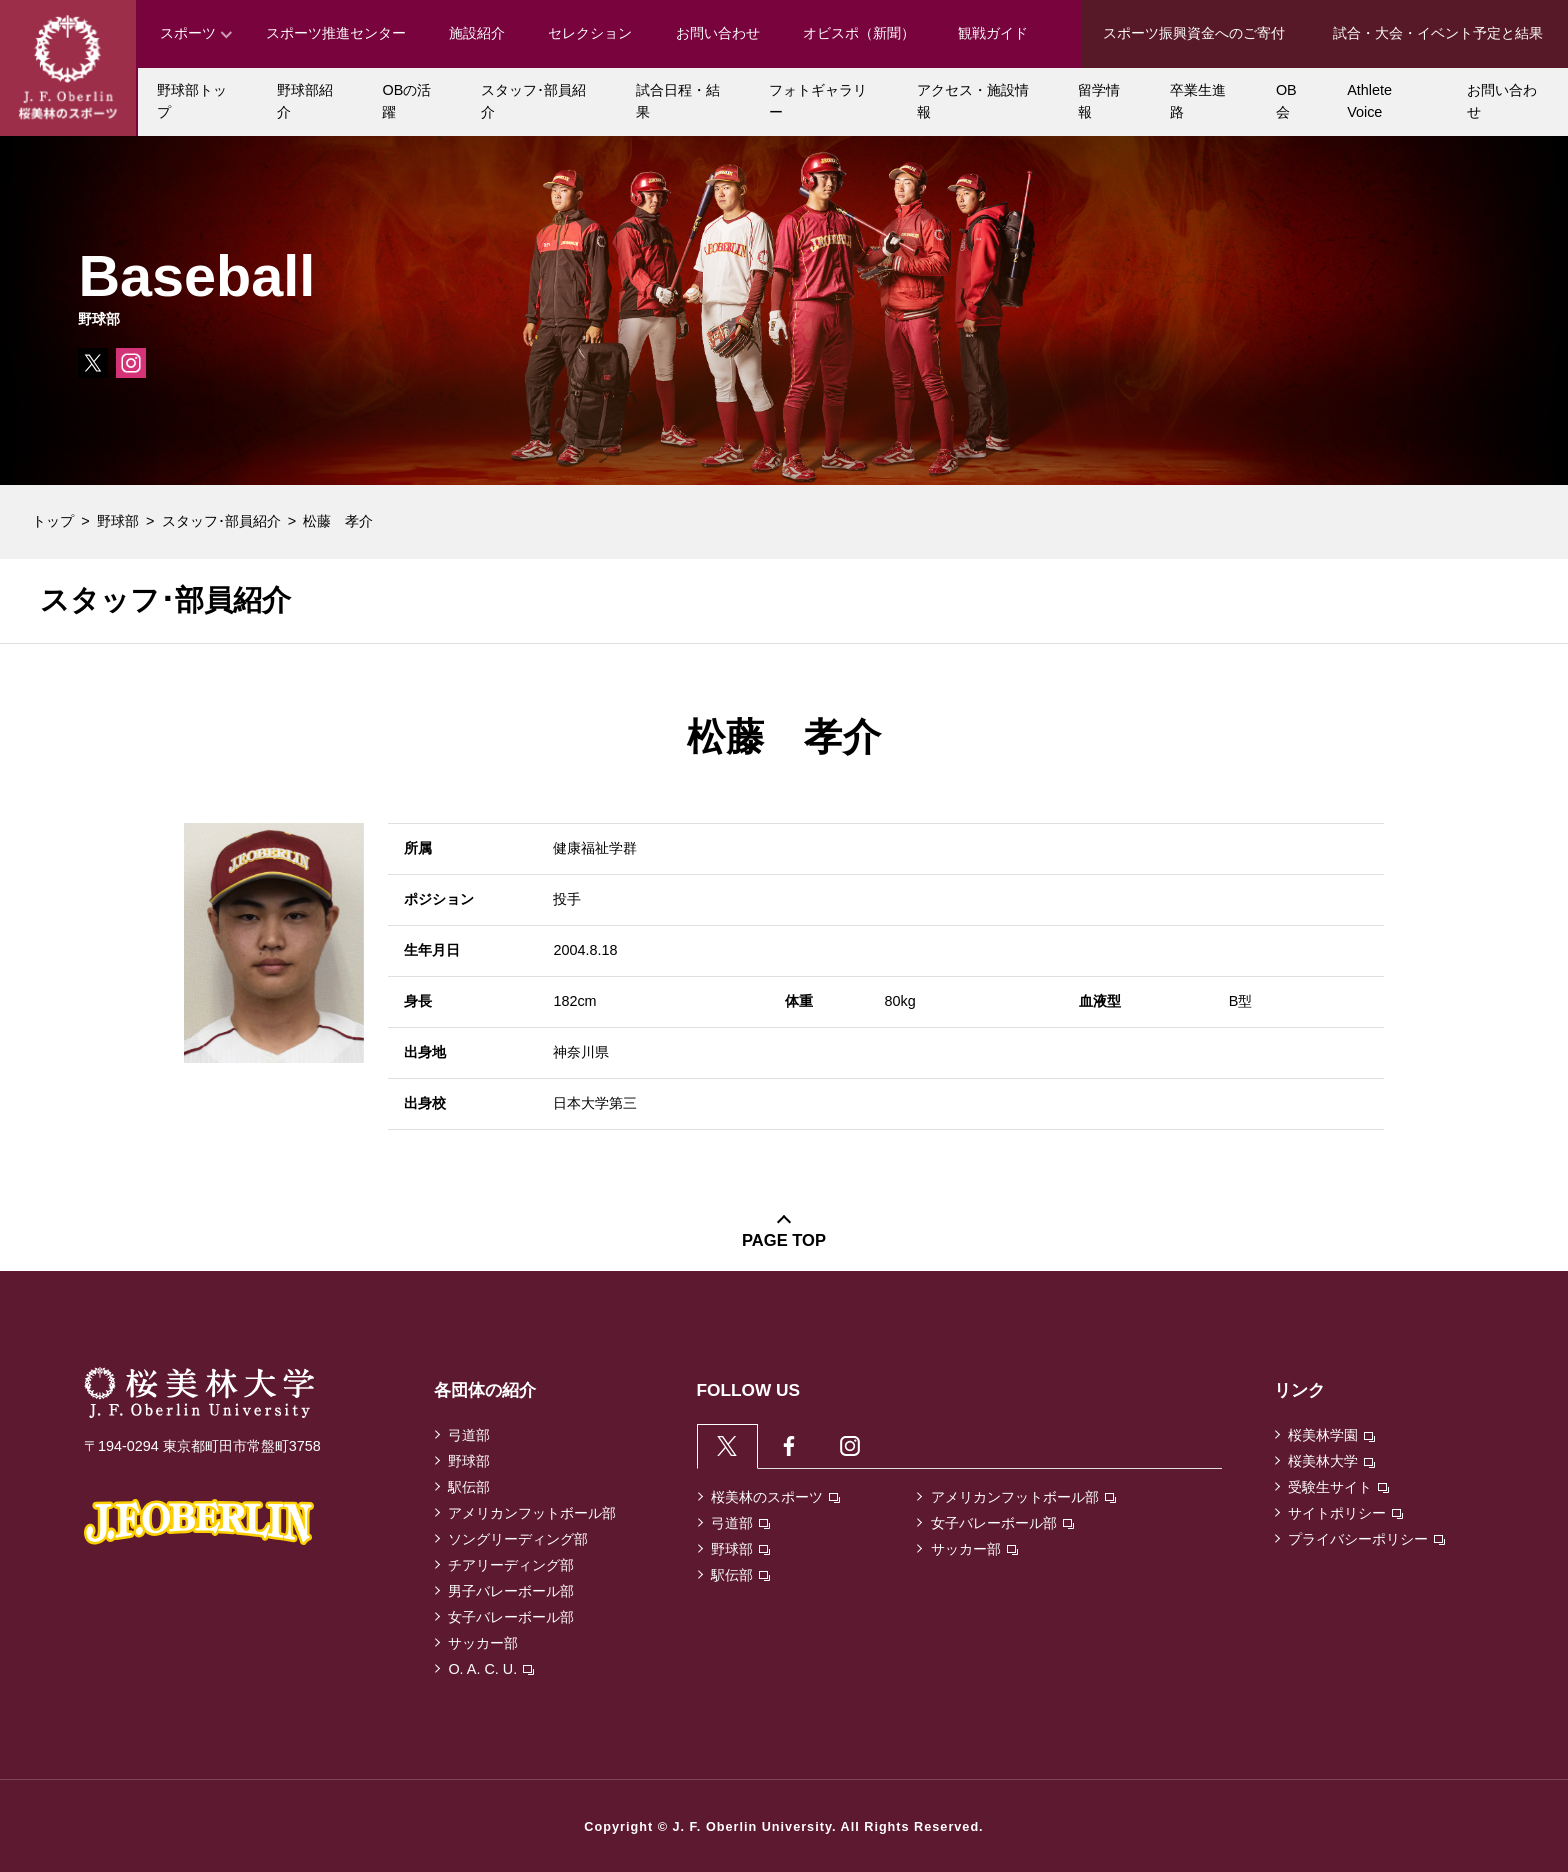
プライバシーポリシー (1366, 1539)
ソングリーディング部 (518, 1539)
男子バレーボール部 (511, 1591)
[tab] (729, 1447)
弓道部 (469, 1435)
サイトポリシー (1345, 1513)
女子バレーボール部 (511, 1617)
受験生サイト (1338, 1487)
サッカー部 (483, 1643)
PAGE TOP (784, 1240)
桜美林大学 (1331, 1461)
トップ (53, 521)
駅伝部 (469, 1487)
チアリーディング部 (511, 1565)
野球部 (118, 521)
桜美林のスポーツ (775, 1501)
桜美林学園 (1331, 1435)
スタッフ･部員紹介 (221, 521)
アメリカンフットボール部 (532, 1513)
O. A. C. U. (491, 1669)
